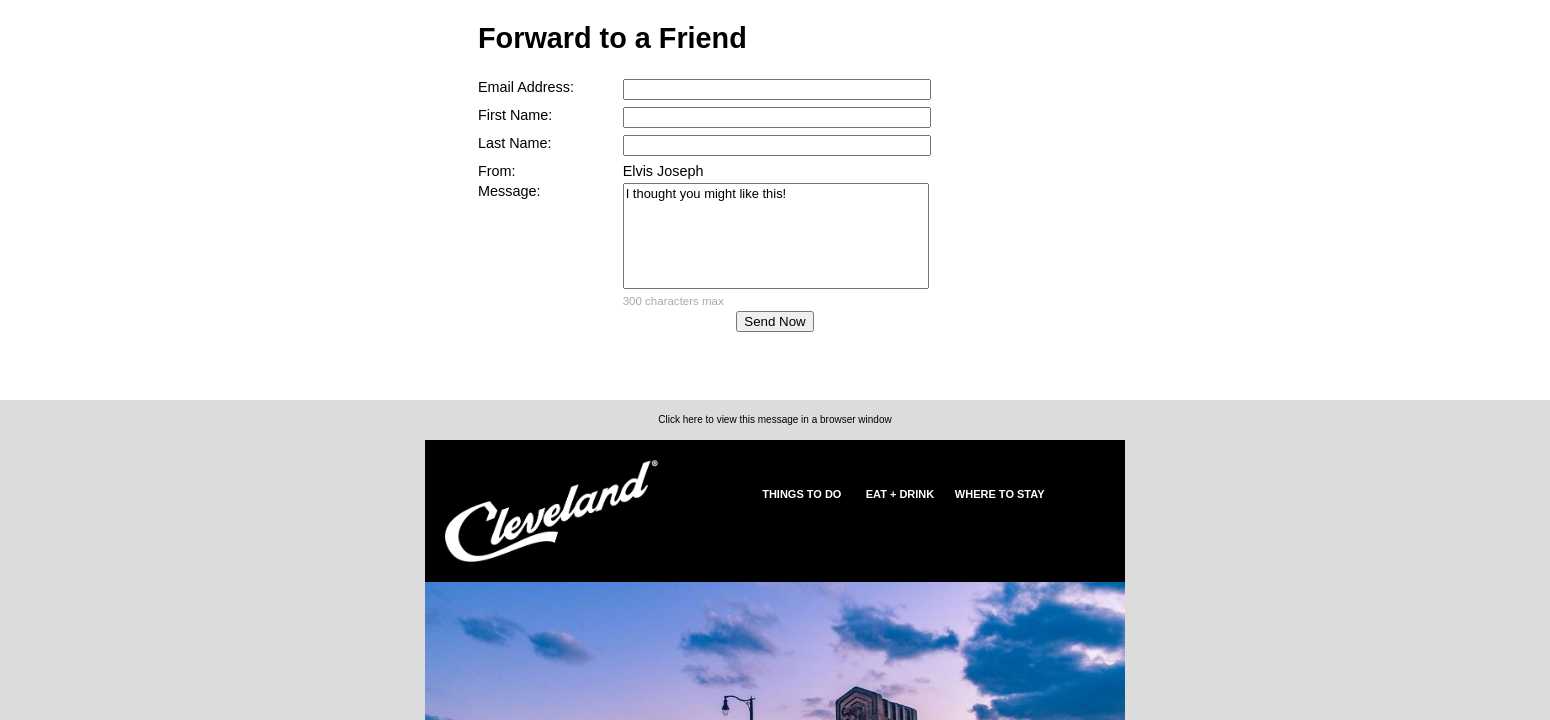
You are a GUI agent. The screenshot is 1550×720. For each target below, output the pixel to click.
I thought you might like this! (776, 236)
